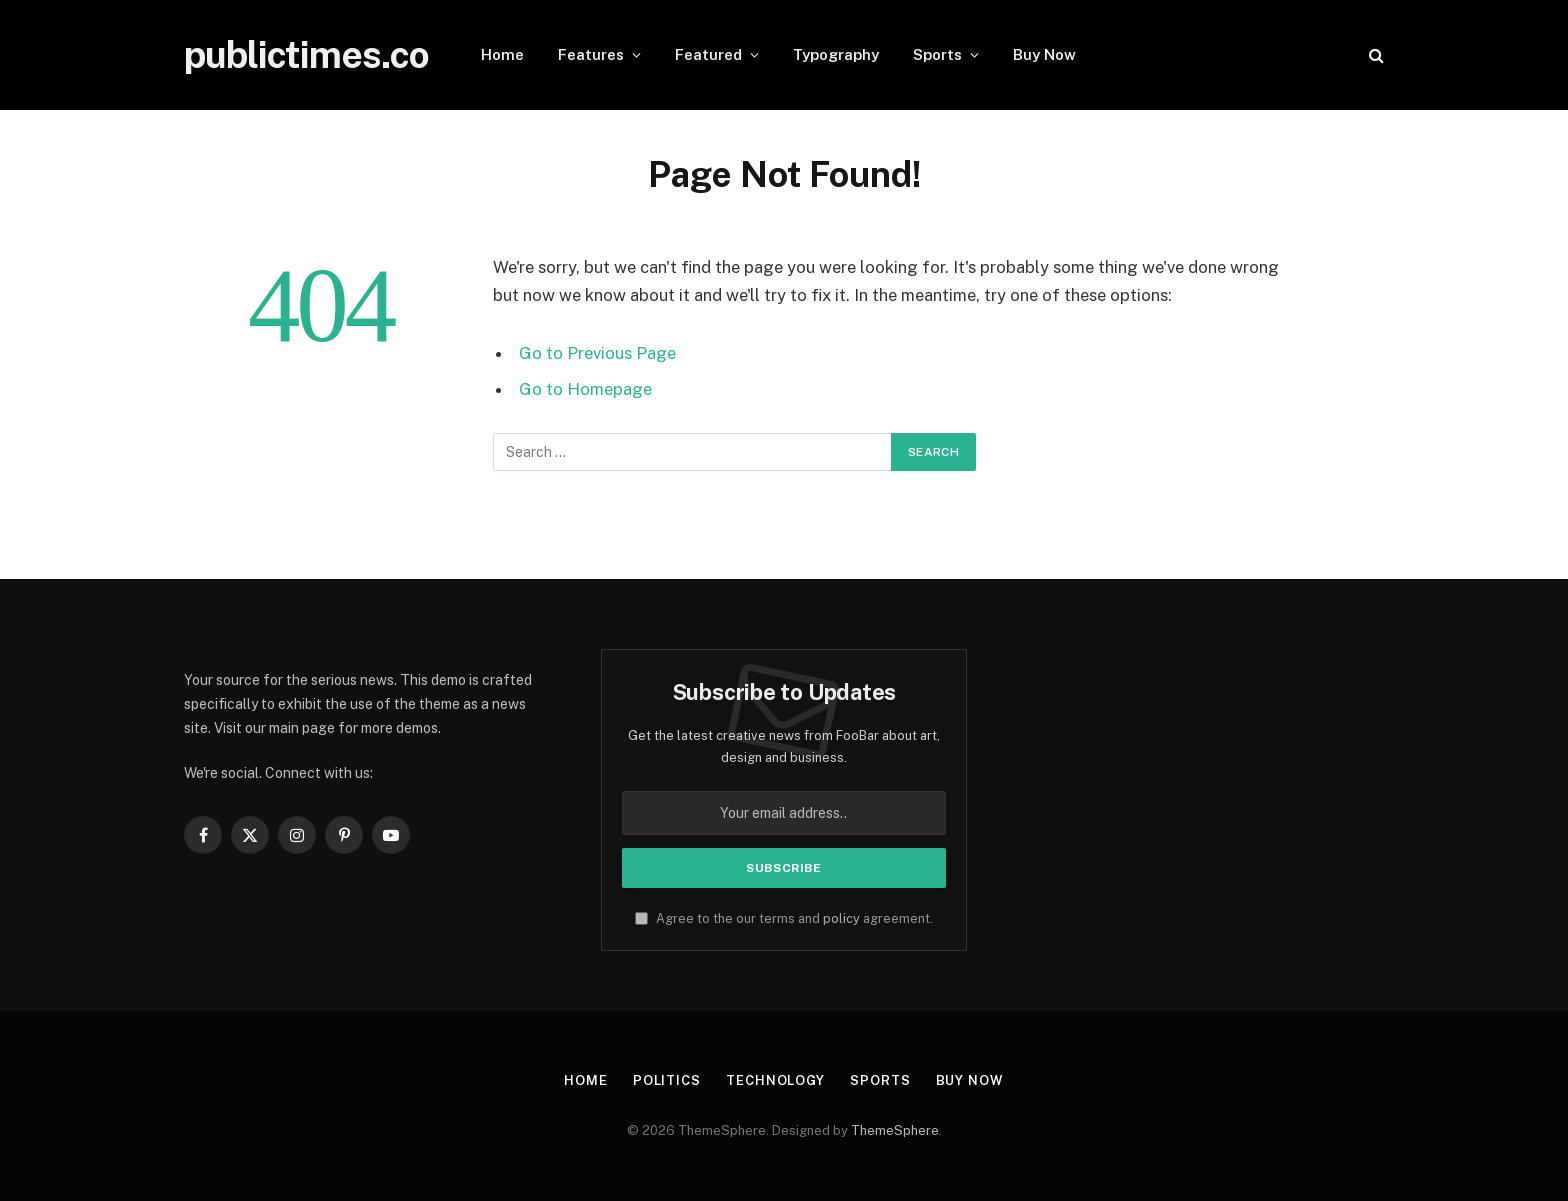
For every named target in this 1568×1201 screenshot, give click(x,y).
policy (841, 918)
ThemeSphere (895, 1130)
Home (502, 54)
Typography (836, 54)
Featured (708, 54)
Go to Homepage (585, 389)
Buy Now (1044, 54)
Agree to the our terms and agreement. (784, 918)
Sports (937, 54)
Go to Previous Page (597, 353)
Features (591, 54)
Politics (667, 1080)
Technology (775, 1080)
